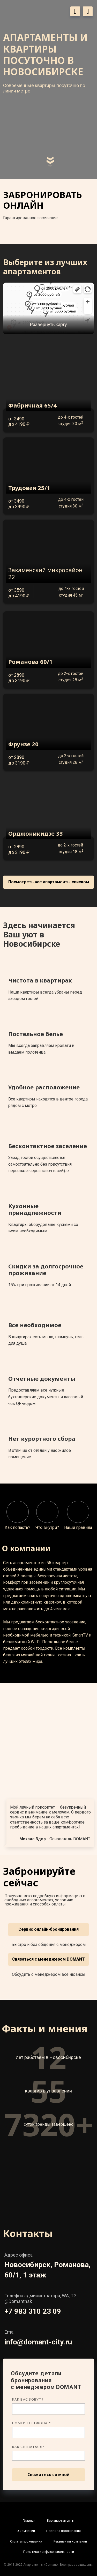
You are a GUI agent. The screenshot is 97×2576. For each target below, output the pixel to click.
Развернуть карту (48, 324)
